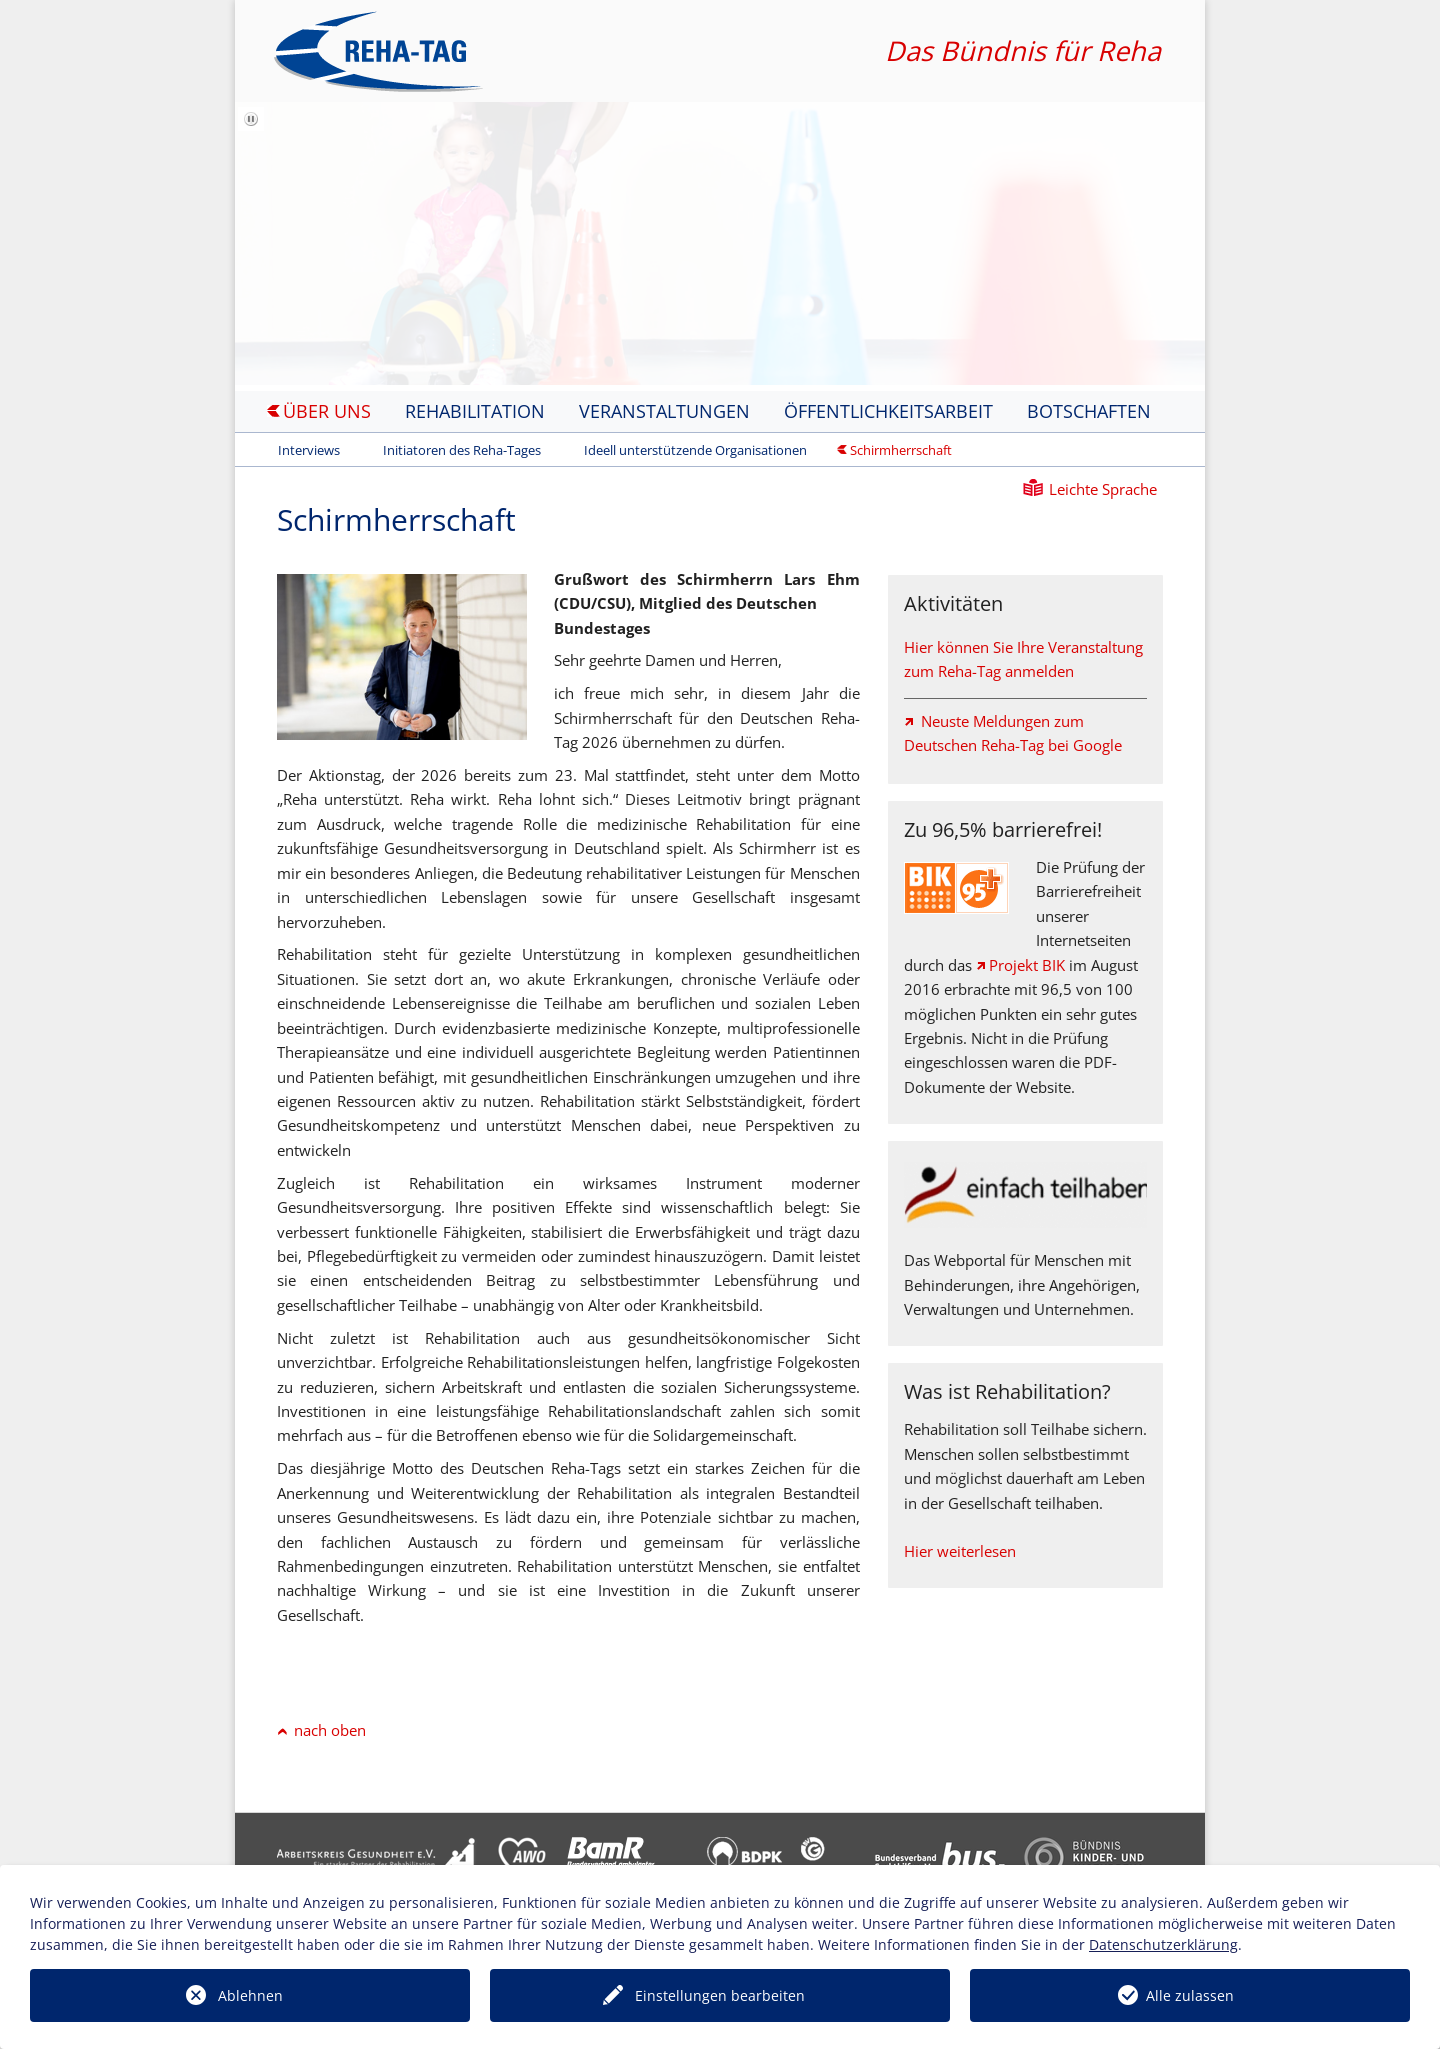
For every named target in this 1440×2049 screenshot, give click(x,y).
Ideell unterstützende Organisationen (695, 450)
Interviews (309, 450)
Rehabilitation (475, 411)
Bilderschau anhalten (253, 130)
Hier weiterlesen (960, 1551)
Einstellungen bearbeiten (720, 1995)
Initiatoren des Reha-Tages (462, 450)
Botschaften (1089, 411)
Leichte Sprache (1103, 489)
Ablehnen (250, 1995)
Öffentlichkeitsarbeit (888, 411)
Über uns (327, 411)
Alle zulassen (1190, 1995)
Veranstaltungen (664, 411)
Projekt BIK (1027, 965)
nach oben (330, 1730)
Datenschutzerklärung (1163, 1944)
